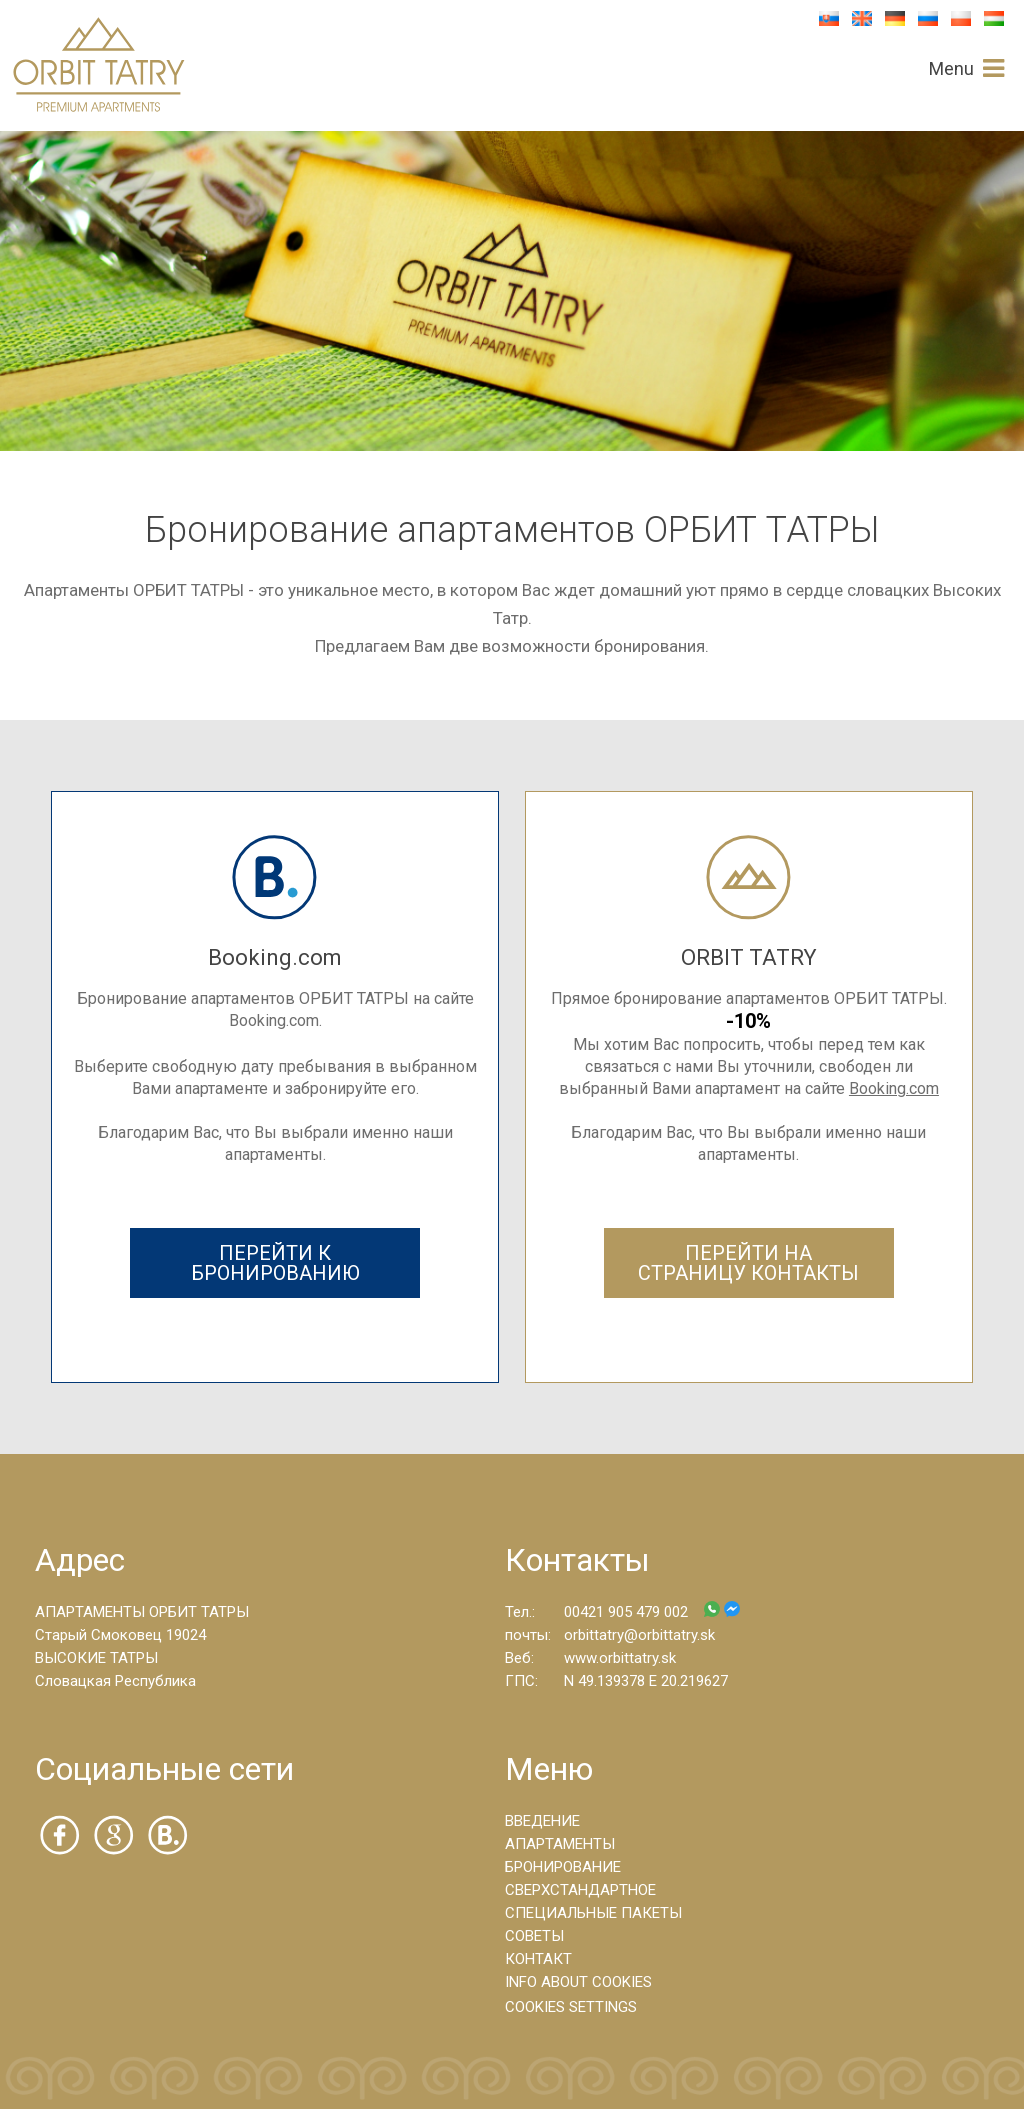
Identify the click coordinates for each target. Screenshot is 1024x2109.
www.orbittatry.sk (620, 1658)
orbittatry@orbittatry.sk (639, 1635)
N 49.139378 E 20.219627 (646, 1681)
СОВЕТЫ (534, 1936)
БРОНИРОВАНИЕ (563, 1867)
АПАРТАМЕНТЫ (560, 1844)
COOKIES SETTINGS (571, 2007)
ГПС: (521, 1681)
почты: (528, 1635)
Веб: (519, 1658)
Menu (951, 69)
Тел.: (520, 1612)
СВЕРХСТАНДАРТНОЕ (580, 1890)
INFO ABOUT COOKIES (578, 1982)
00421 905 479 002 (652, 1611)
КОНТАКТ (538, 1959)
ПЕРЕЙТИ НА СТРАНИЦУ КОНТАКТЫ (748, 1263)
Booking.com (894, 1088)
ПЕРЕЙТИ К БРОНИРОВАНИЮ (275, 1263)
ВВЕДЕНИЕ (542, 1821)
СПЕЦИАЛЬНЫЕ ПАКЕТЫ (593, 1913)
